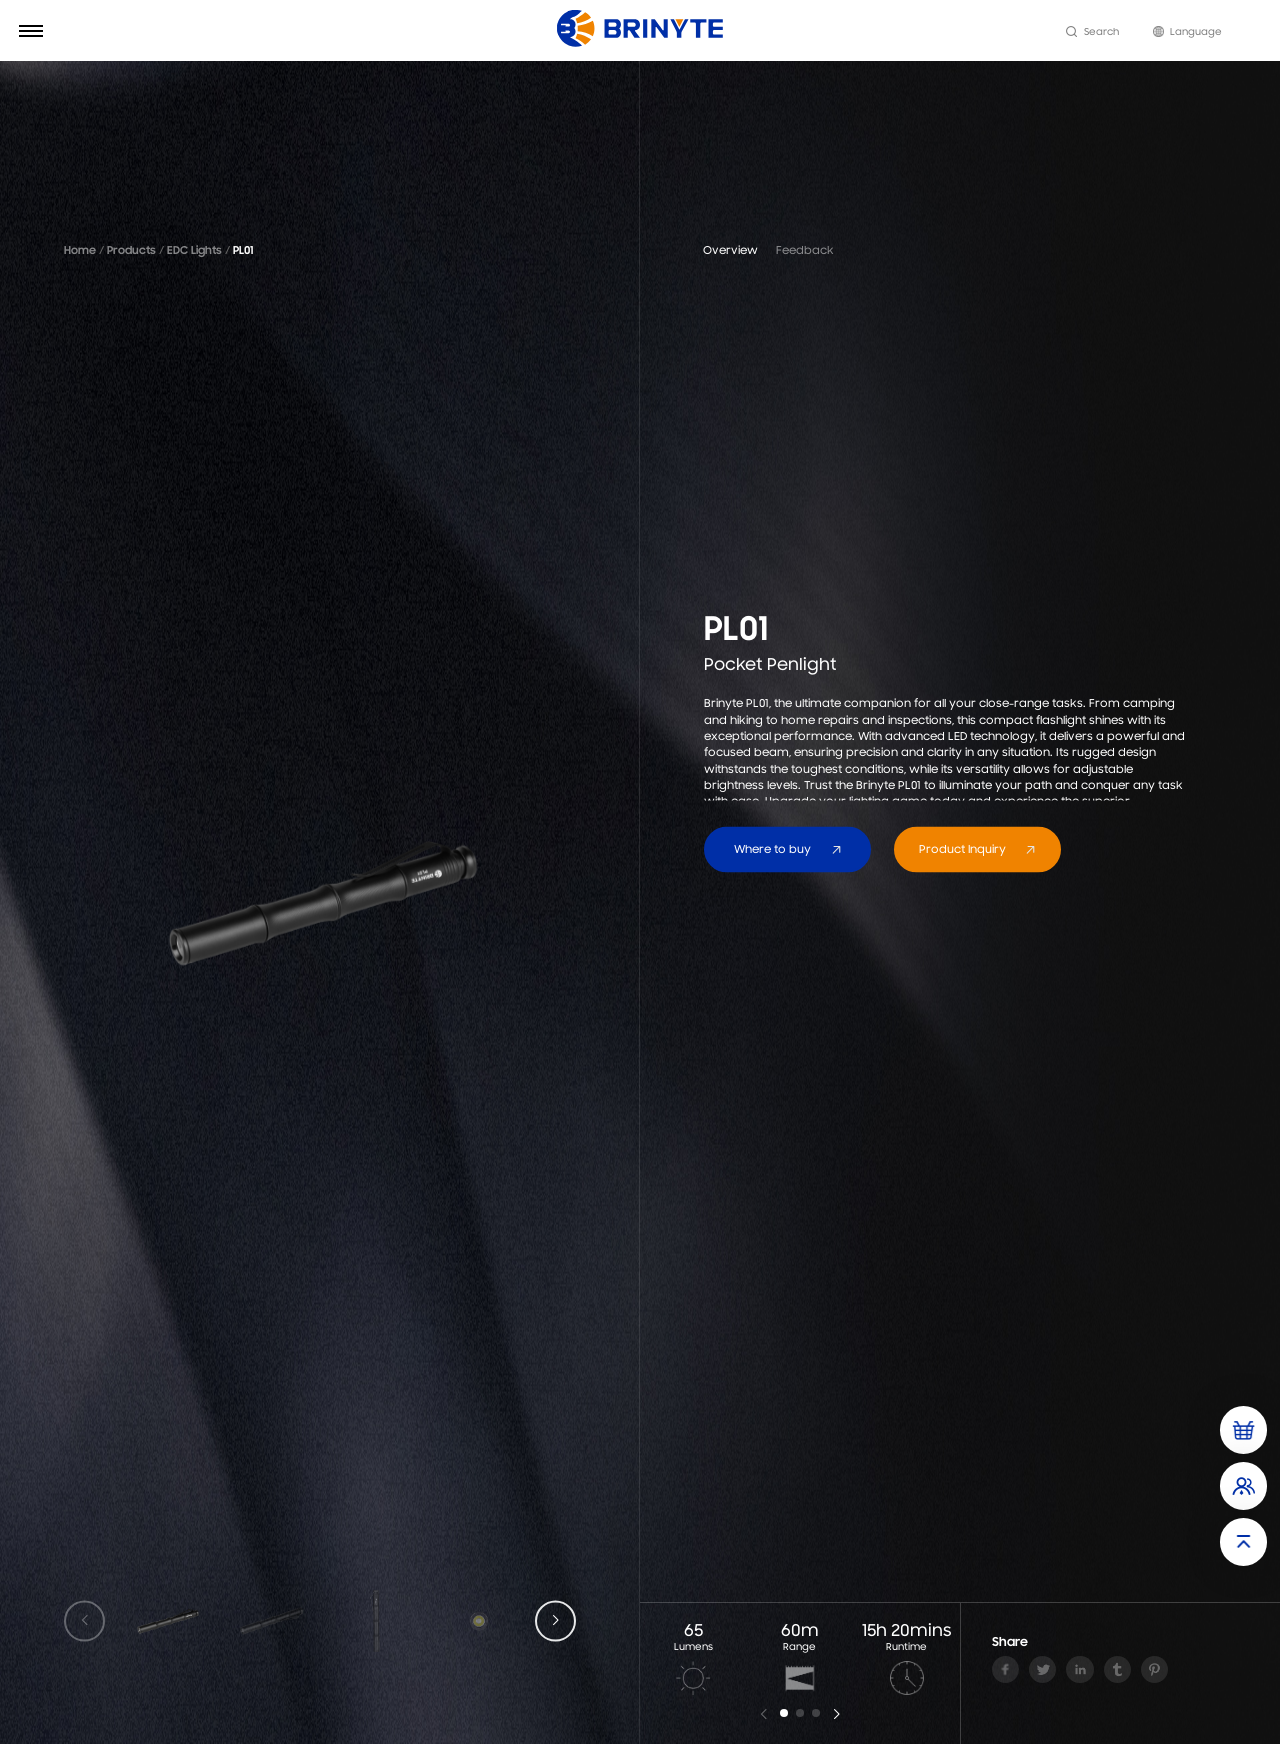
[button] (555, 1621)
